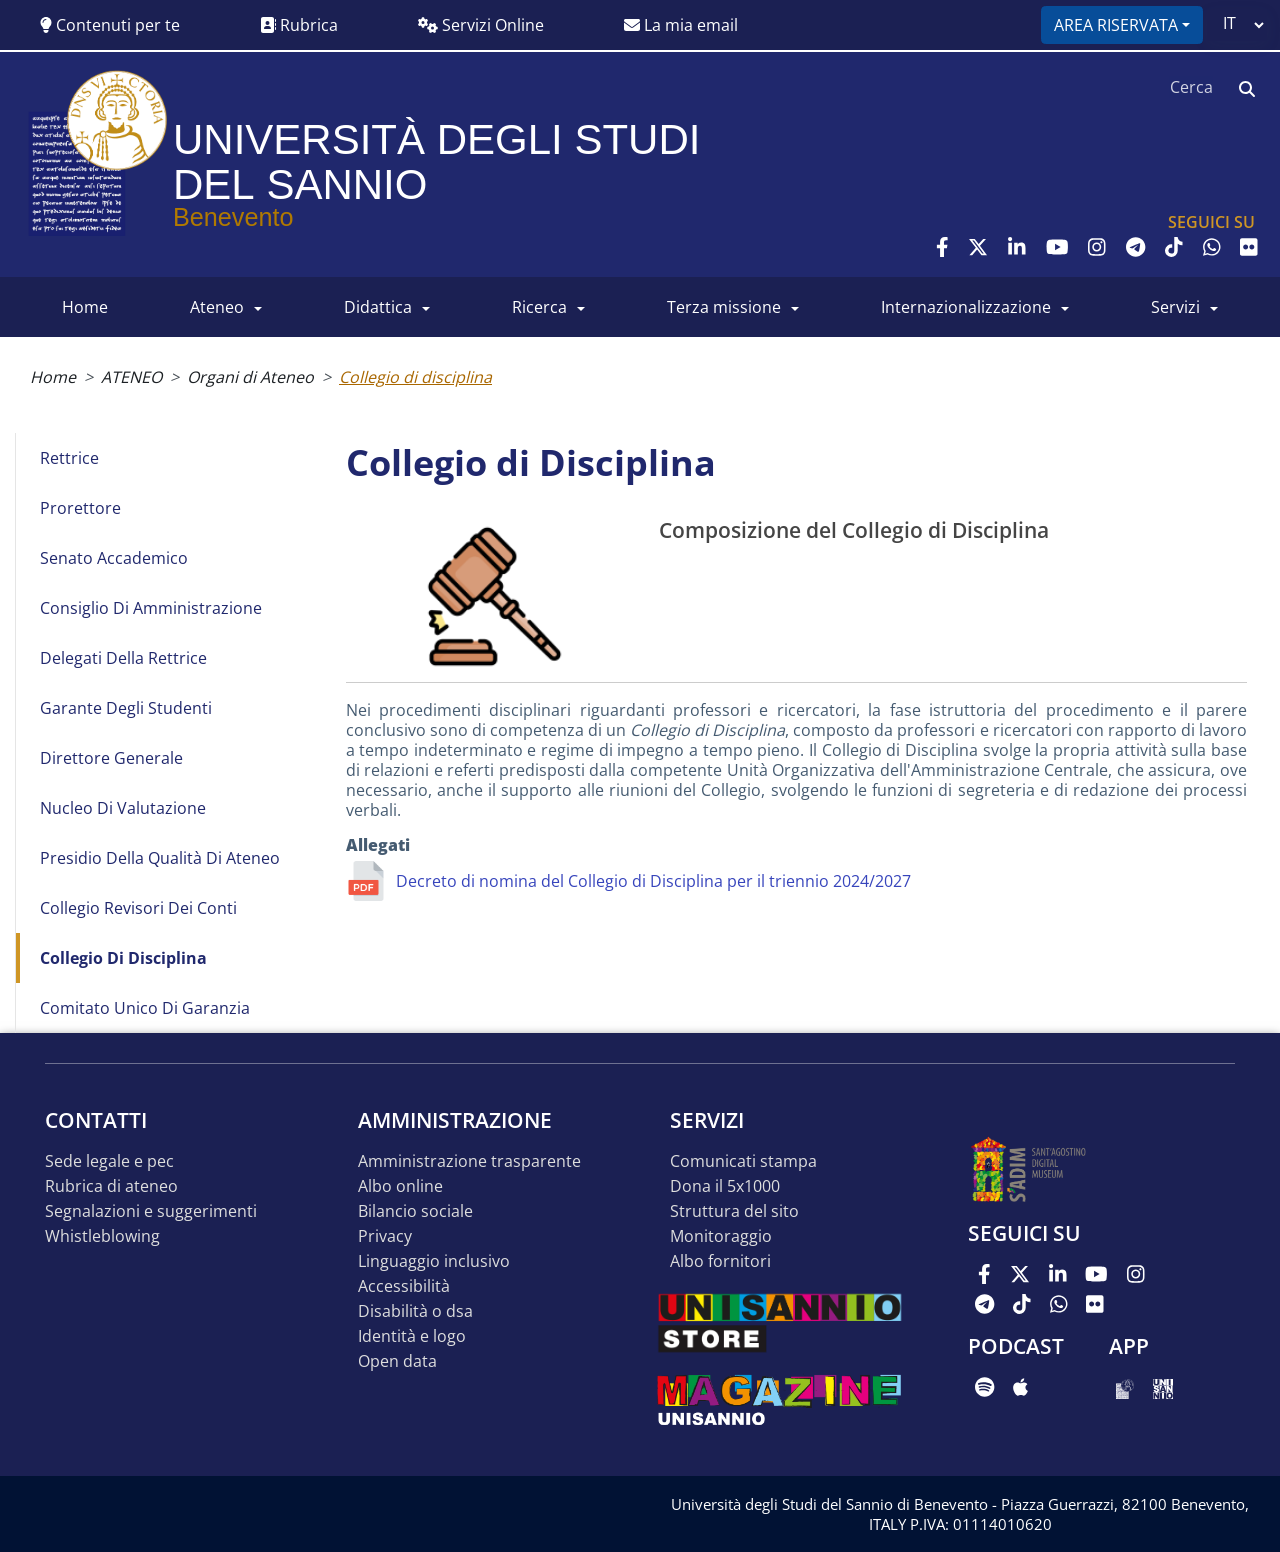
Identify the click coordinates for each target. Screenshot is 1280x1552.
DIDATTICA (378, 307)
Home (53, 377)
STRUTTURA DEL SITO (734, 1211)
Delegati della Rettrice (123, 658)
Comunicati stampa (743, 1161)
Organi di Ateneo (250, 377)
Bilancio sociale (415, 1211)
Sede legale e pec (109, 1161)
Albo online (400, 1186)
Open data (397, 1361)
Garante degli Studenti (126, 708)
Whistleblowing (102, 1236)
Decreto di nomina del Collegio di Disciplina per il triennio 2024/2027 (653, 881)
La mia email (681, 25)
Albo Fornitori (720, 1261)
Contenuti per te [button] (110, 25)
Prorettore (80, 508)
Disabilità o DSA (415, 1311)
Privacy (385, 1236)
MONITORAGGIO (721, 1236)
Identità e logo (412, 1336)
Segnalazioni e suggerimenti (151, 1211)
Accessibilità (404, 1286)
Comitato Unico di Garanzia (145, 1008)
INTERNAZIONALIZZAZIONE (966, 307)
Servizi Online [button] (481, 25)
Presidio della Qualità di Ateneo (160, 858)
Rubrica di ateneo (111, 1186)
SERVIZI (1175, 307)
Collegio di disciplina (123, 958)
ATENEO (217, 307)
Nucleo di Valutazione (123, 808)
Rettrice (69, 458)
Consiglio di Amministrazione (151, 608)
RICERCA (539, 307)
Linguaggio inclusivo (434, 1261)
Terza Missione (724, 307)
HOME (85, 307)
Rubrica (299, 25)
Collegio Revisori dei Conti (138, 908)
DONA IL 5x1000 (725, 1186)
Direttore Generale (111, 758)
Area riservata (1116, 25)
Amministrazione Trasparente (469, 1161)
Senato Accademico (114, 558)
